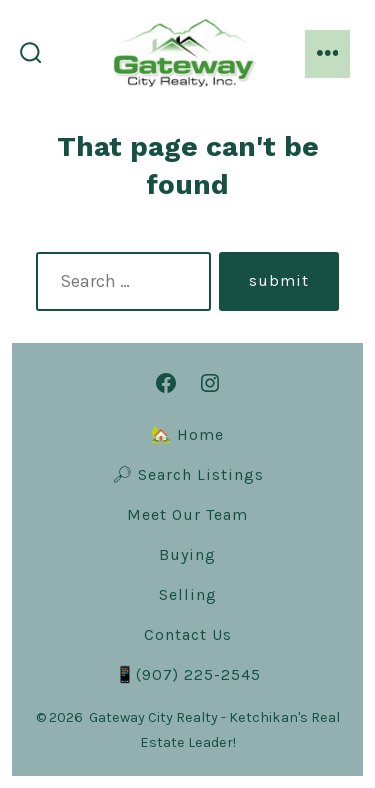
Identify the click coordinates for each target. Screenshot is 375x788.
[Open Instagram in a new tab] (210, 383)
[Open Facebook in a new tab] (166, 383)
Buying (187, 554)
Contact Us (188, 634)
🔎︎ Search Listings (188, 474)
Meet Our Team (187, 514)
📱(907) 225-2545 (188, 674)
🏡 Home (187, 434)
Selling (188, 594)
